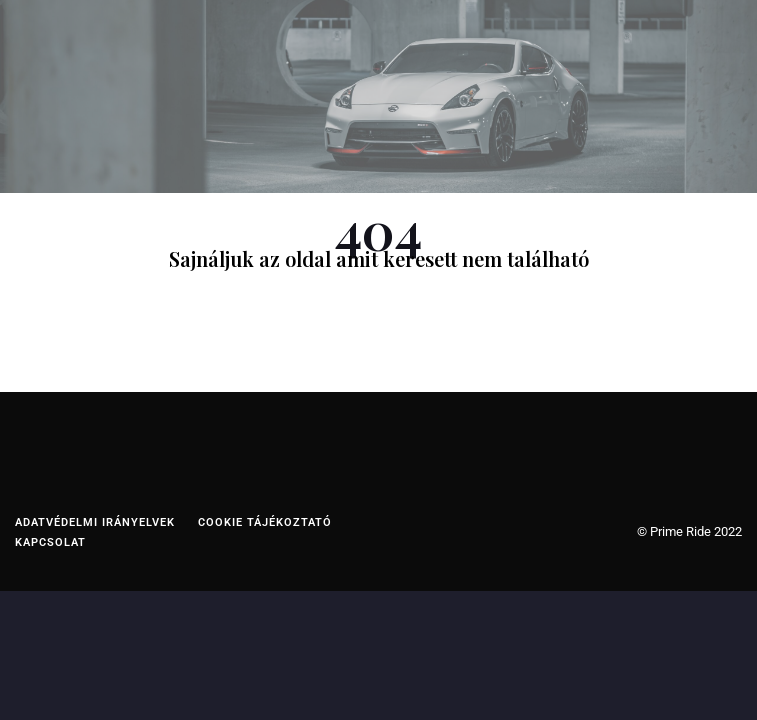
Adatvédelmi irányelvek (95, 522)
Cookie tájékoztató (265, 522)
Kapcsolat (50, 542)
